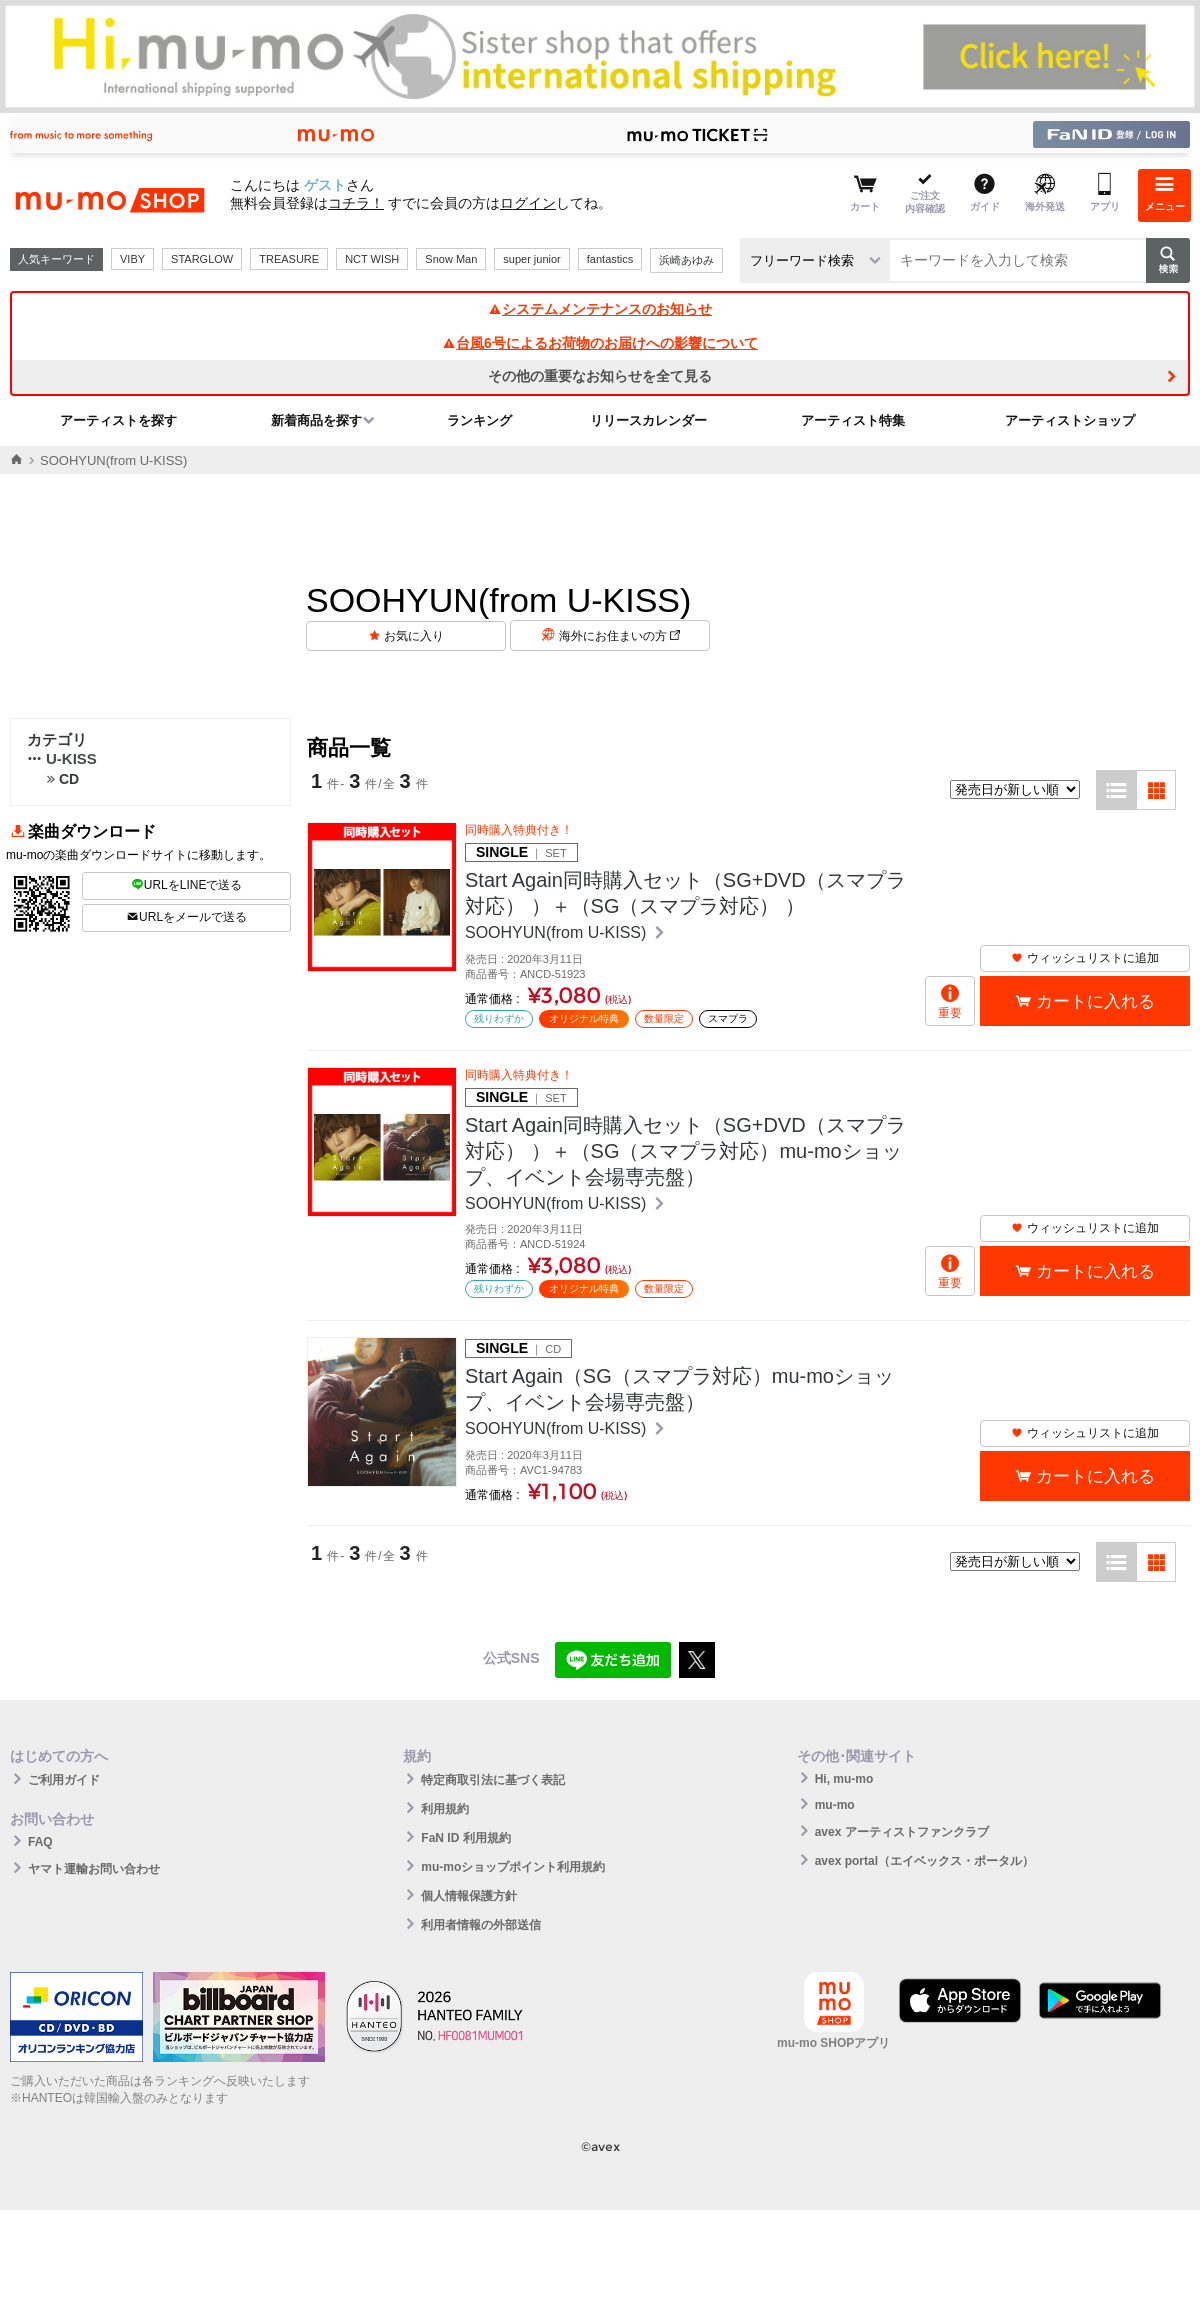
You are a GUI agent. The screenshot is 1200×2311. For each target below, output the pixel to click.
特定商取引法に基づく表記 (493, 1780)
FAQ (40, 1842)
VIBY (132, 259)
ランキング (479, 420)
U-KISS (62, 758)
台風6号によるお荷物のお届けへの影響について (600, 343)
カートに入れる (1095, 1001)
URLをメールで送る (186, 917)
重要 (950, 1013)
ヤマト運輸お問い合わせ (94, 1869)
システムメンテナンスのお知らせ (600, 309)
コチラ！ (356, 203)
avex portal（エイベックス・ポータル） (924, 1861)
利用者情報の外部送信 (481, 1925)
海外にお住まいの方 (619, 636)
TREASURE (289, 259)
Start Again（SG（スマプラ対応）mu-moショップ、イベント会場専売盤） (679, 1389)
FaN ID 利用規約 (465, 1838)
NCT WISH (372, 259)
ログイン (528, 203)
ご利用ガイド (64, 1780)
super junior (531, 259)
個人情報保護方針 (469, 1896)
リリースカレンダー (648, 420)
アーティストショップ (1070, 420)
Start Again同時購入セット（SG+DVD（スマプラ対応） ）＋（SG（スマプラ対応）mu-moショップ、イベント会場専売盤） (685, 1151)
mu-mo (835, 1805)
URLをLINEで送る (187, 885)
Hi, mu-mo (844, 1779)
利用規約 (445, 1809)
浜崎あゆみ (686, 260)
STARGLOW (202, 259)
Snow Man (451, 259)
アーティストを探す (118, 420)
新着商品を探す (316, 420)
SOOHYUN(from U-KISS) (558, 932)
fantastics (610, 259)
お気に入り (414, 636)
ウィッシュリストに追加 (1085, 958)
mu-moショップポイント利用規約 (513, 1867)
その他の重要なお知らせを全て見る (600, 376)
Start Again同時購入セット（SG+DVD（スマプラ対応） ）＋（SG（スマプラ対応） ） (685, 893)
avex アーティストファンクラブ (902, 1832)
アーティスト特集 (853, 420)
